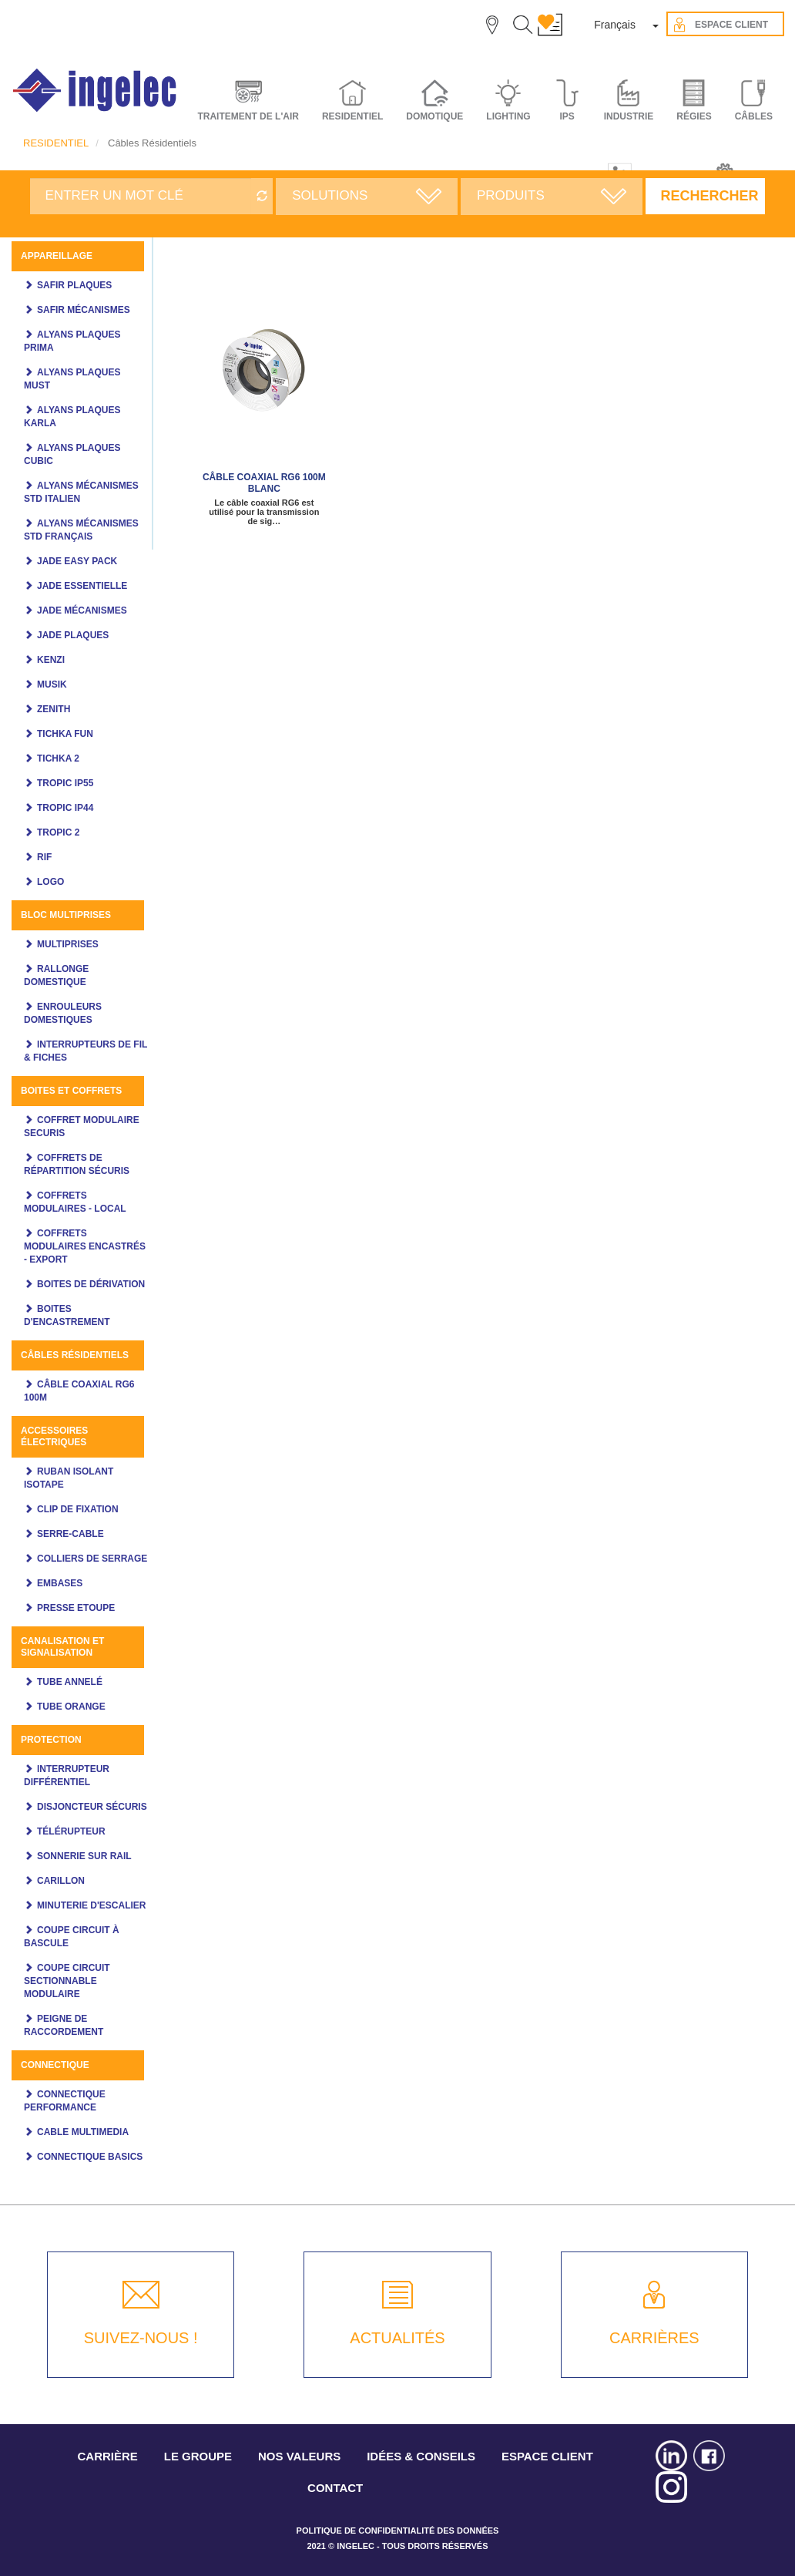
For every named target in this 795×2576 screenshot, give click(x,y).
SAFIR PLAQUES (74, 285)
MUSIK (52, 684)
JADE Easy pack (77, 561)
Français (615, 24)
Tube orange (71, 1706)
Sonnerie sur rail (84, 1856)
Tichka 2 (58, 758)
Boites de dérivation (91, 1284)
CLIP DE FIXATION (78, 1509)
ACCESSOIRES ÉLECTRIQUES (54, 1436)
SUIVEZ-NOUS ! (141, 2337)
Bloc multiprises (66, 915)
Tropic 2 (58, 832)
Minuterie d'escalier (91, 1905)
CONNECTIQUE (55, 2065)
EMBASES (59, 1583)
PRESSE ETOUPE (76, 1607)
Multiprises (68, 944)
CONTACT (335, 2487)
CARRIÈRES (654, 2337)
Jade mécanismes (82, 610)
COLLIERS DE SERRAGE (92, 1558)
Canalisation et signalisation (62, 1647)
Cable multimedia (83, 2132)
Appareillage (56, 256)
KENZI (51, 659)
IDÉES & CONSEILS (421, 2456)
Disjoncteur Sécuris (92, 1806)
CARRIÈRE (108, 2456)
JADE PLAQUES (73, 635)
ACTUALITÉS (397, 2337)
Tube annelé (69, 1681)
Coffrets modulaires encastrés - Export (85, 1246)
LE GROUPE (198, 2456)
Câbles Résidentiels (75, 1355)
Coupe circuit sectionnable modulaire (67, 1980)
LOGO (50, 881)
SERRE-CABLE (70, 1533)
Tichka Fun (65, 733)
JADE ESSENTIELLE (82, 585)
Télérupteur (71, 1831)
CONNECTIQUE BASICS (90, 2156)
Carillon (61, 1880)
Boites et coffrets (71, 1090)
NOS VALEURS (299, 2456)
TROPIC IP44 (65, 807)
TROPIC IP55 (65, 783)
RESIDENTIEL (56, 143)
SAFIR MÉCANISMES (83, 309)
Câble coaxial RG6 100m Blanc (264, 483)
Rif (44, 857)
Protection (51, 1739)
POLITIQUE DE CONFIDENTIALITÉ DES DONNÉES (398, 2530)
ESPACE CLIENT (547, 2456)
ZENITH (53, 709)
